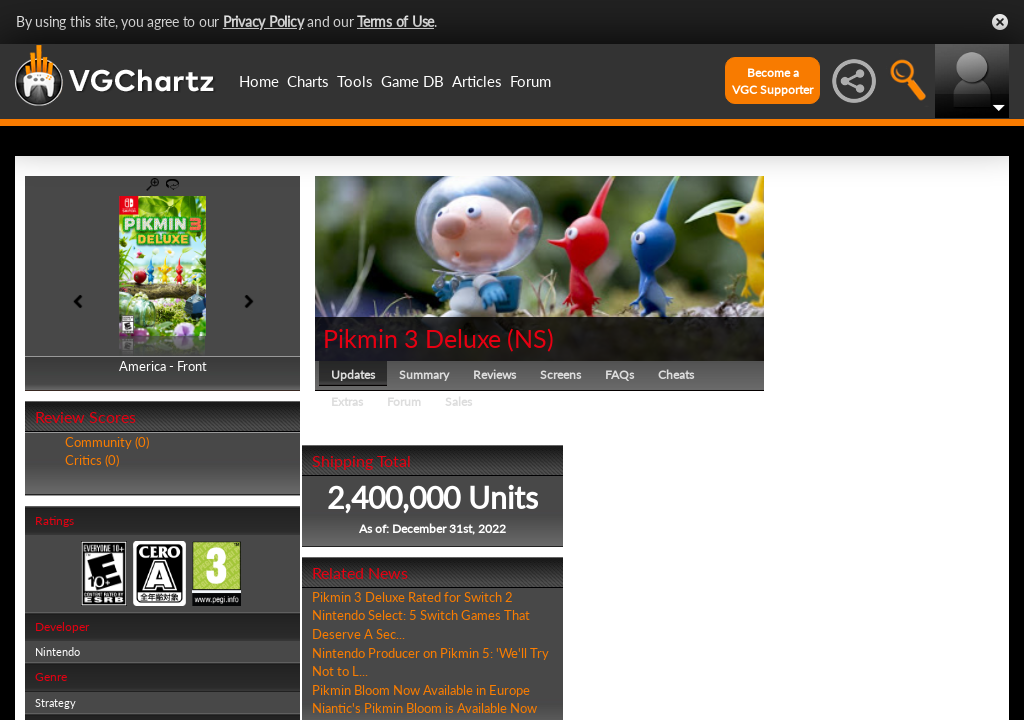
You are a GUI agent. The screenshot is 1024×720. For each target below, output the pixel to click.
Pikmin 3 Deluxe (412, 338)
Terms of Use (395, 21)
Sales (458, 401)
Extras (347, 401)
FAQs (619, 374)
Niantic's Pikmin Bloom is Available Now (424, 708)
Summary (424, 374)
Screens (560, 374)
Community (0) (107, 442)
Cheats (676, 374)
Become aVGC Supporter (772, 81)
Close (1000, 22)
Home (259, 81)
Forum (530, 81)
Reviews (494, 374)
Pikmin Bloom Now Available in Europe (421, 690)
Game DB (412, 81)
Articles (477, 81)
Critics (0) (92, 460)
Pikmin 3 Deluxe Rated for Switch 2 (412, 597)
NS (530, 338)
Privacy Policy (263, 21)
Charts (308, 81)
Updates (353, 374)
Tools (355, 81)
